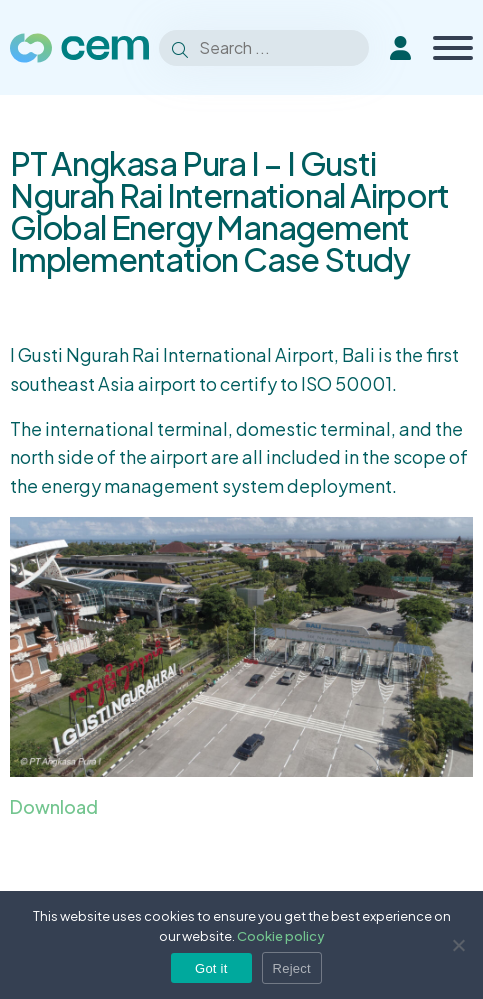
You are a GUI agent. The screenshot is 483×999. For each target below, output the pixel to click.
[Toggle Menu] (453, 48)
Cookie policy (281, 936)
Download (54, 806)
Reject (292, 968)
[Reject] (458, 945)
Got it (211, 968)
